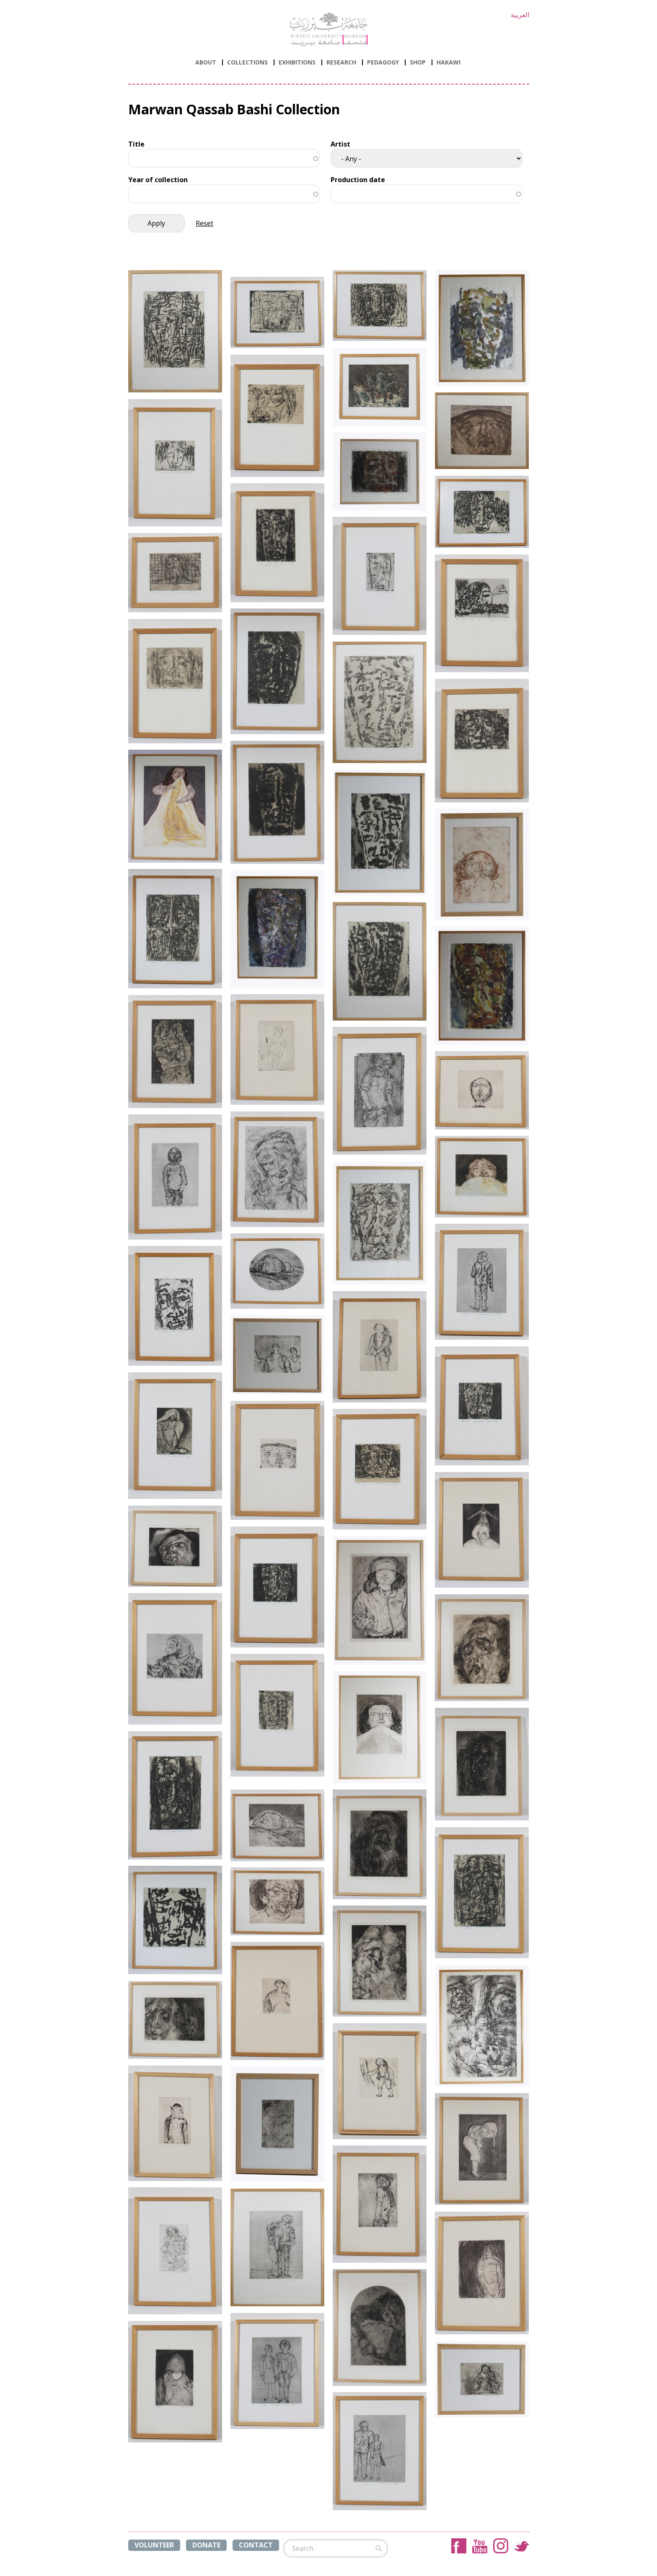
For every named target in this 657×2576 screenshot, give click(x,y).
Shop (418, 62)
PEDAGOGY (383, 62)
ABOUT (205, 62)
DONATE (206, 2545)
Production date (358, 179)
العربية (520, 14)
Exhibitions (297, 62)
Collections (247, 62)
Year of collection (158, 179)
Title (136, 144)
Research (341, 62)
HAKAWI (448, 62)
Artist (340, 144)
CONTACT (256, 2545)
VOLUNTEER (154, 2545)
